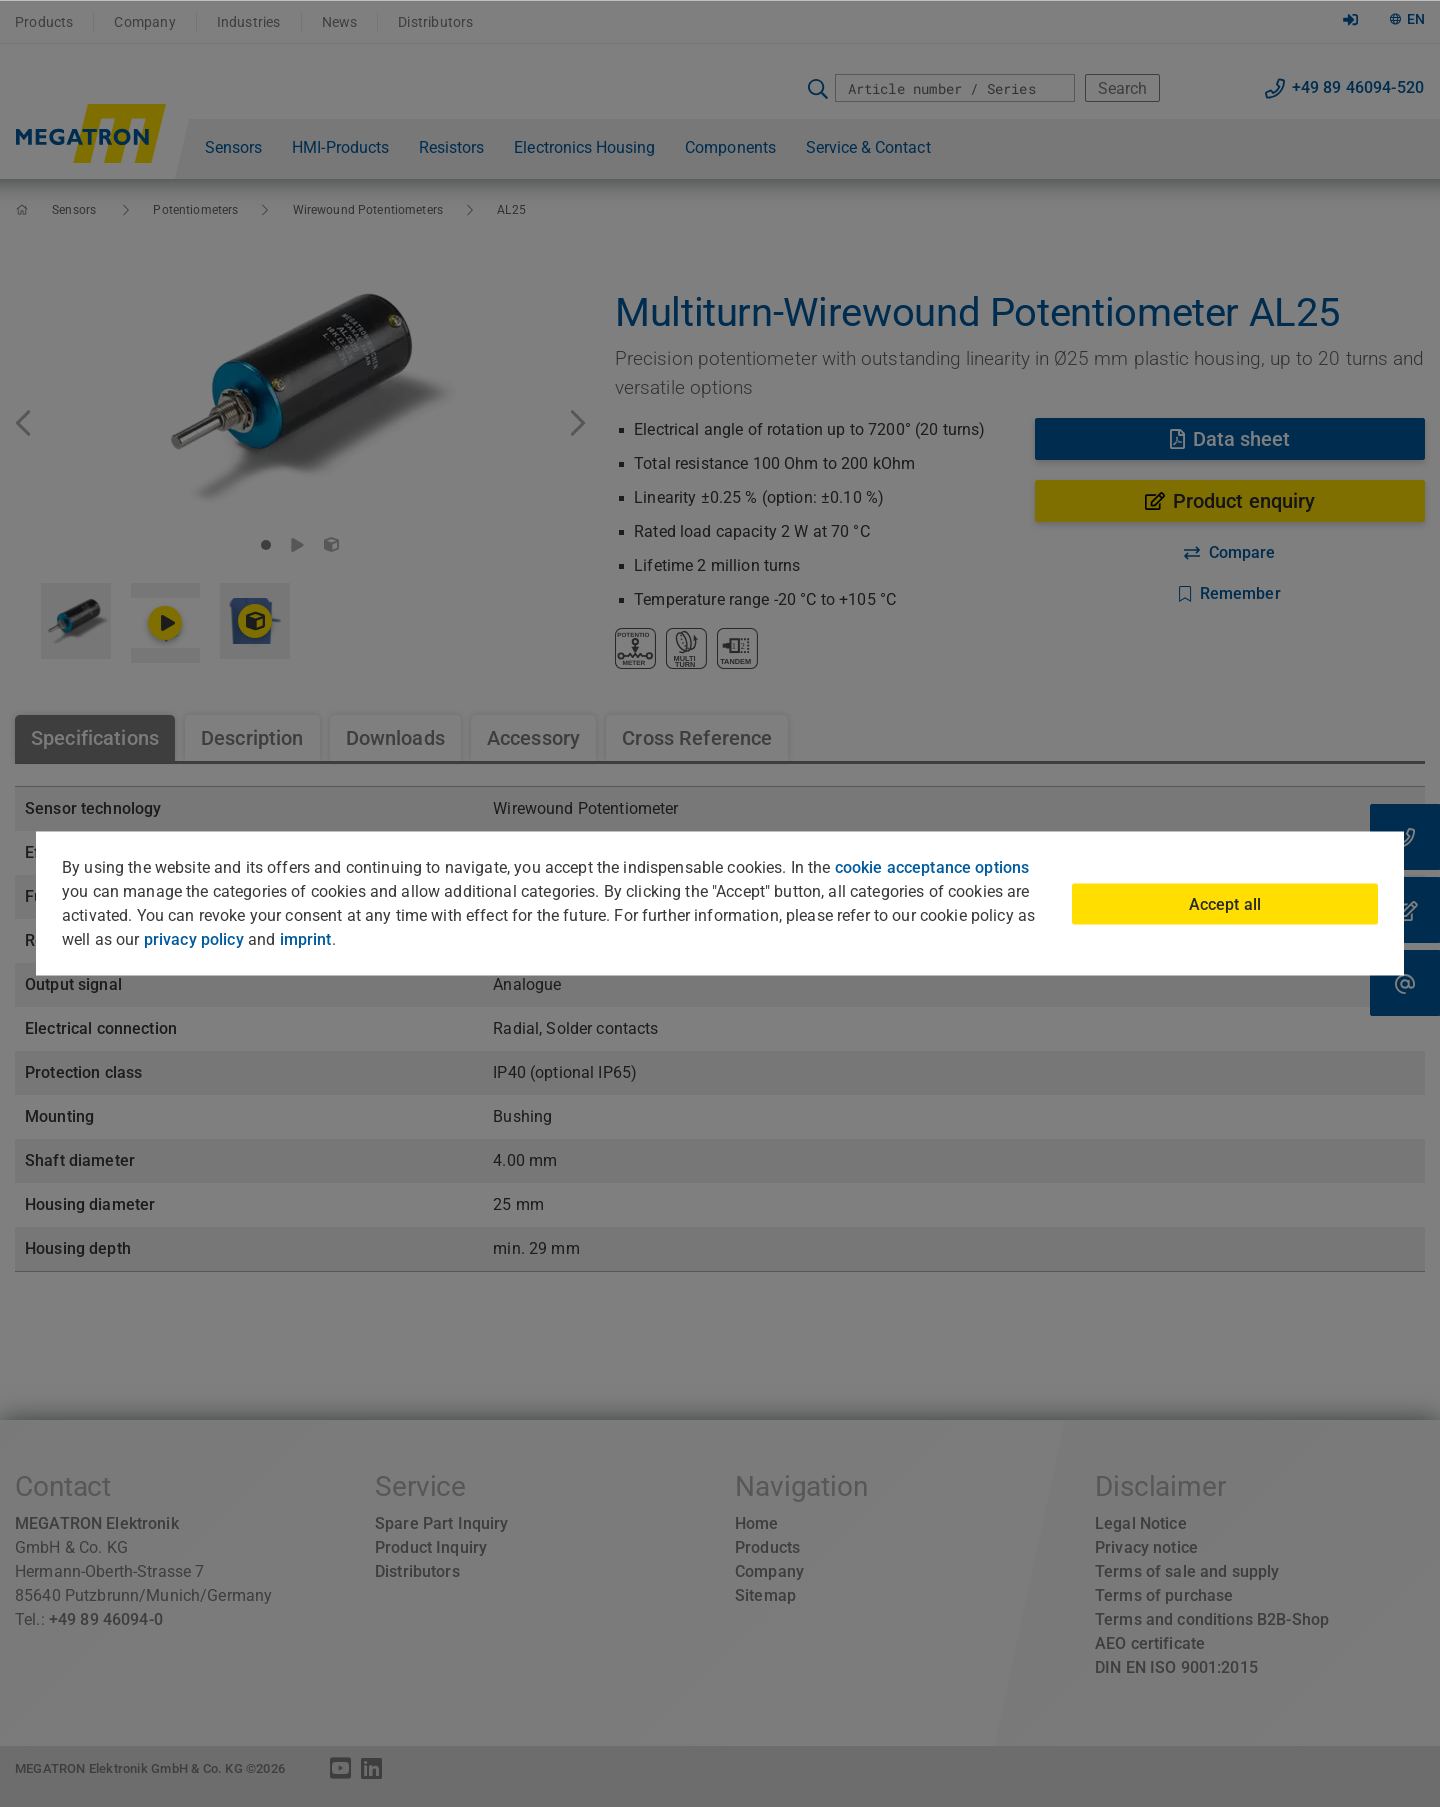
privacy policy (194, 939)
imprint (306, 939)
